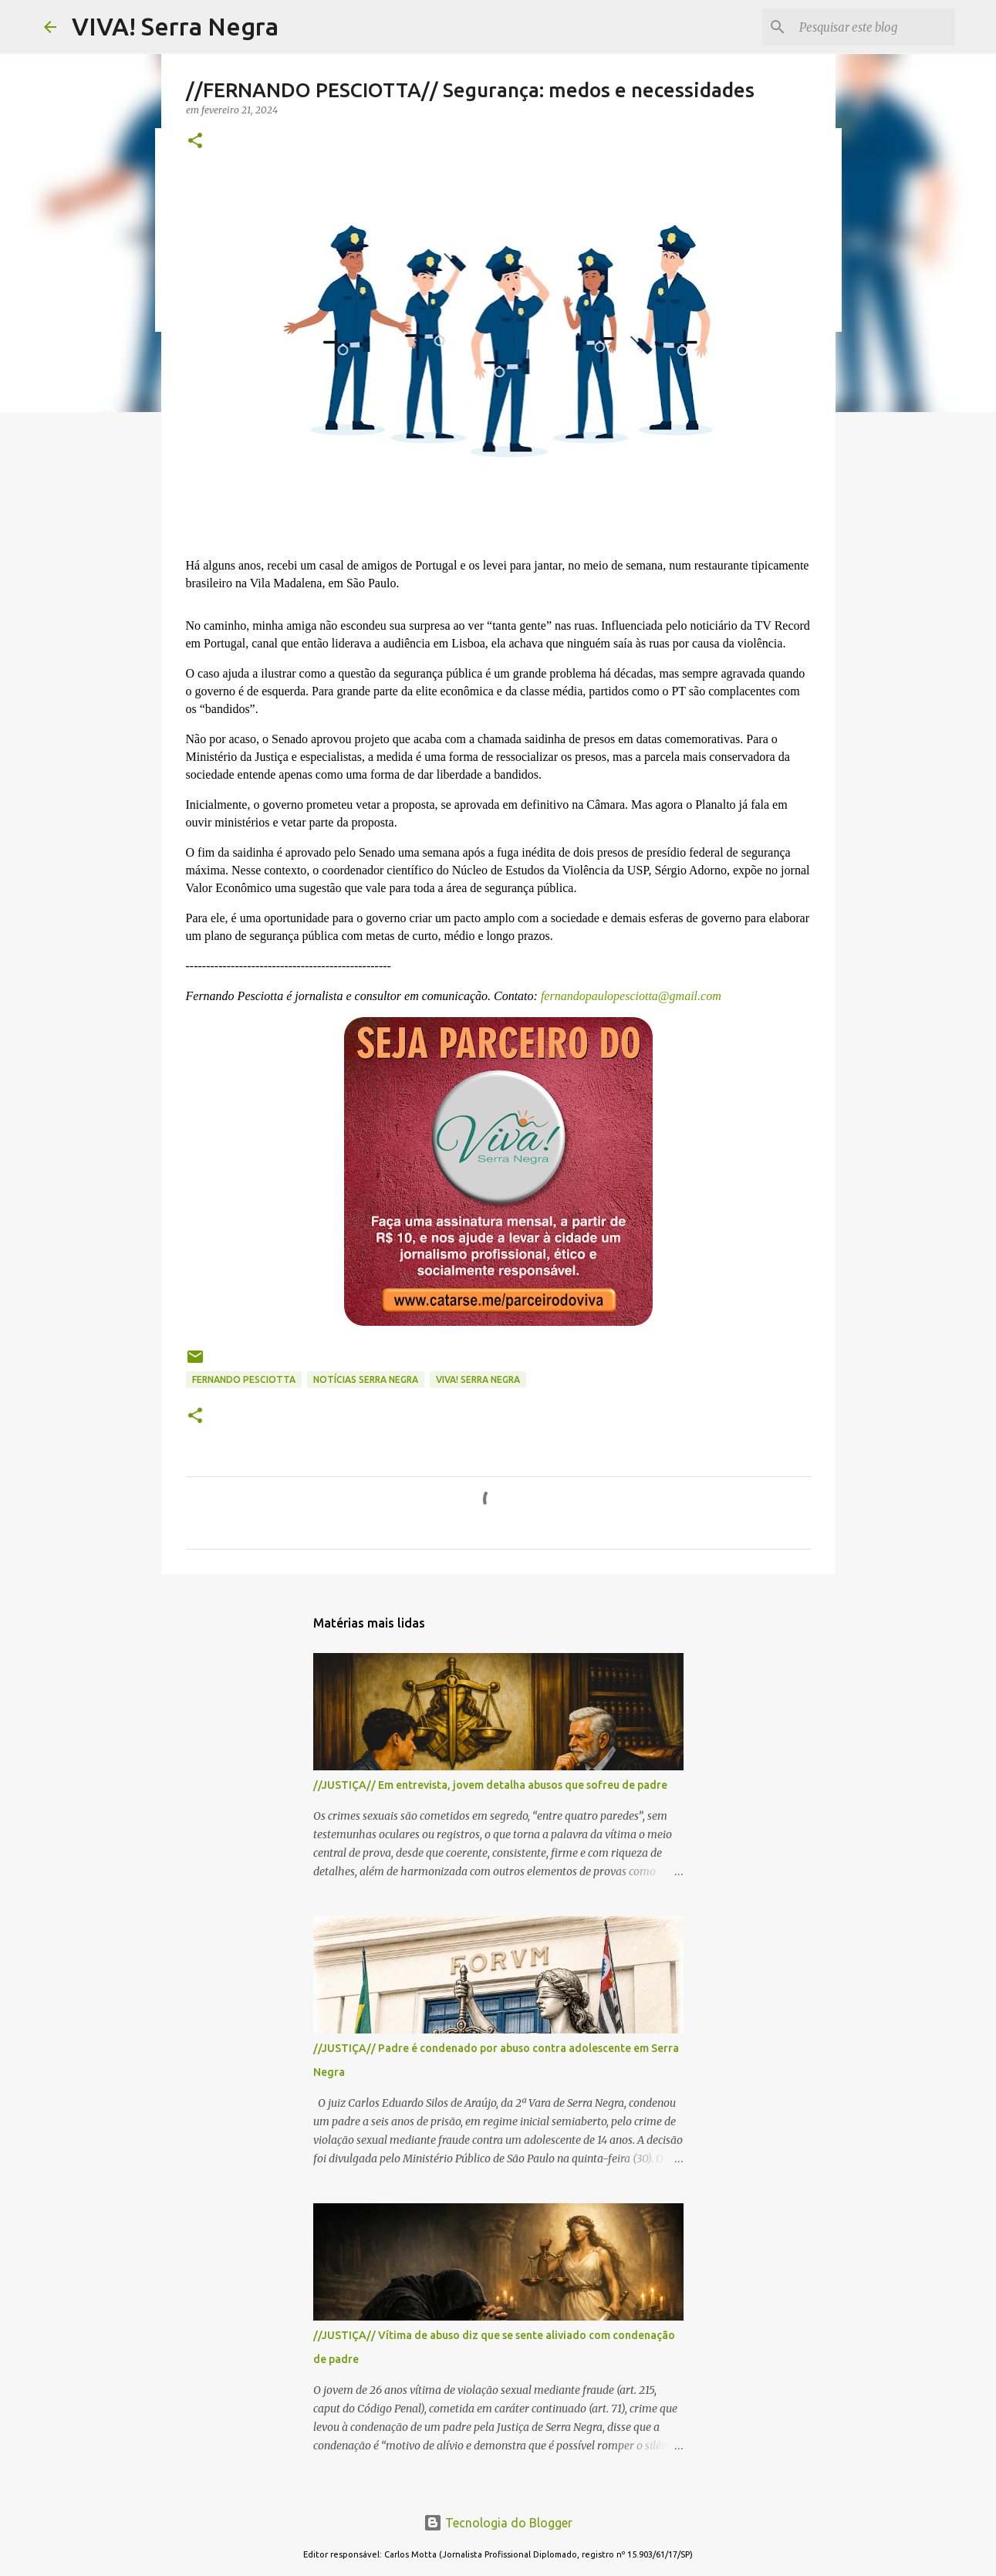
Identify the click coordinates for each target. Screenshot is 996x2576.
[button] (195, 141)
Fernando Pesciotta (243, 1379)
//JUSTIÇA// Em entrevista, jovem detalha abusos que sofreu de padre (490, 1785)
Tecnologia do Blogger (498, 2523)
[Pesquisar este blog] (874, 27)
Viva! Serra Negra (478, 1379)
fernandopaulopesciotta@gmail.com (629, 995)
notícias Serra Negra (365, 1379)
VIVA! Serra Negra (175, 26)
